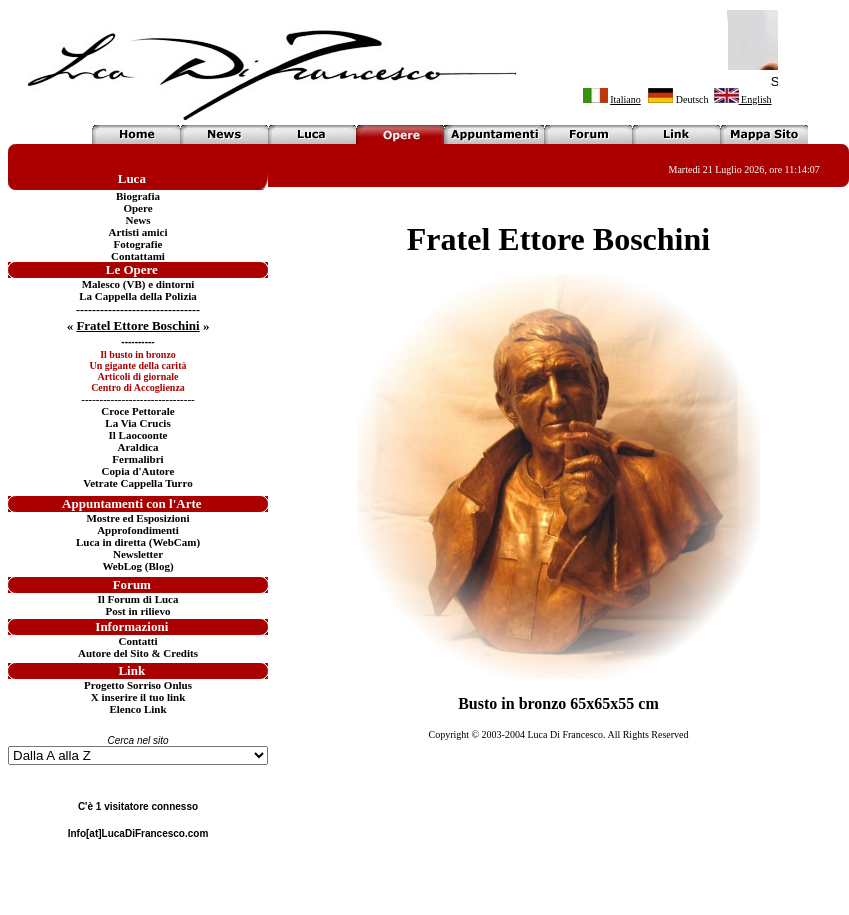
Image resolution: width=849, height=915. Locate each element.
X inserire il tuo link (138, 697)
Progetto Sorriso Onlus (138, 685)
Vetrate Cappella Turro (137, 483)
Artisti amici (138, 232)
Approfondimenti (138, 530)
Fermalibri (137, 459)
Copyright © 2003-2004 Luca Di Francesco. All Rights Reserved (558, 734)
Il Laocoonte (138, 435)
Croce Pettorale (137, 411)
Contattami (138, 256)
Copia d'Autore (138, 471)
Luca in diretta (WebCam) (138, 542)
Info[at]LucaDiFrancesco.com (138, 833)
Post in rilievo (138, 611)
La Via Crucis (137, 423)
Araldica (138, 447)
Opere (137, 208)
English (743, 99)
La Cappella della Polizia (138, 296)
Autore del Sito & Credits (138, 653)
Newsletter (138, 554)
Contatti (137, 641)
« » (138, 325)
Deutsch (693, 99)
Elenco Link (137, 709)
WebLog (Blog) (137, 566)
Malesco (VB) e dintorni (138, 284)
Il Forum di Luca (138, 599)
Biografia (138, 196)
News (137, 220)
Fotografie (138, 244)
